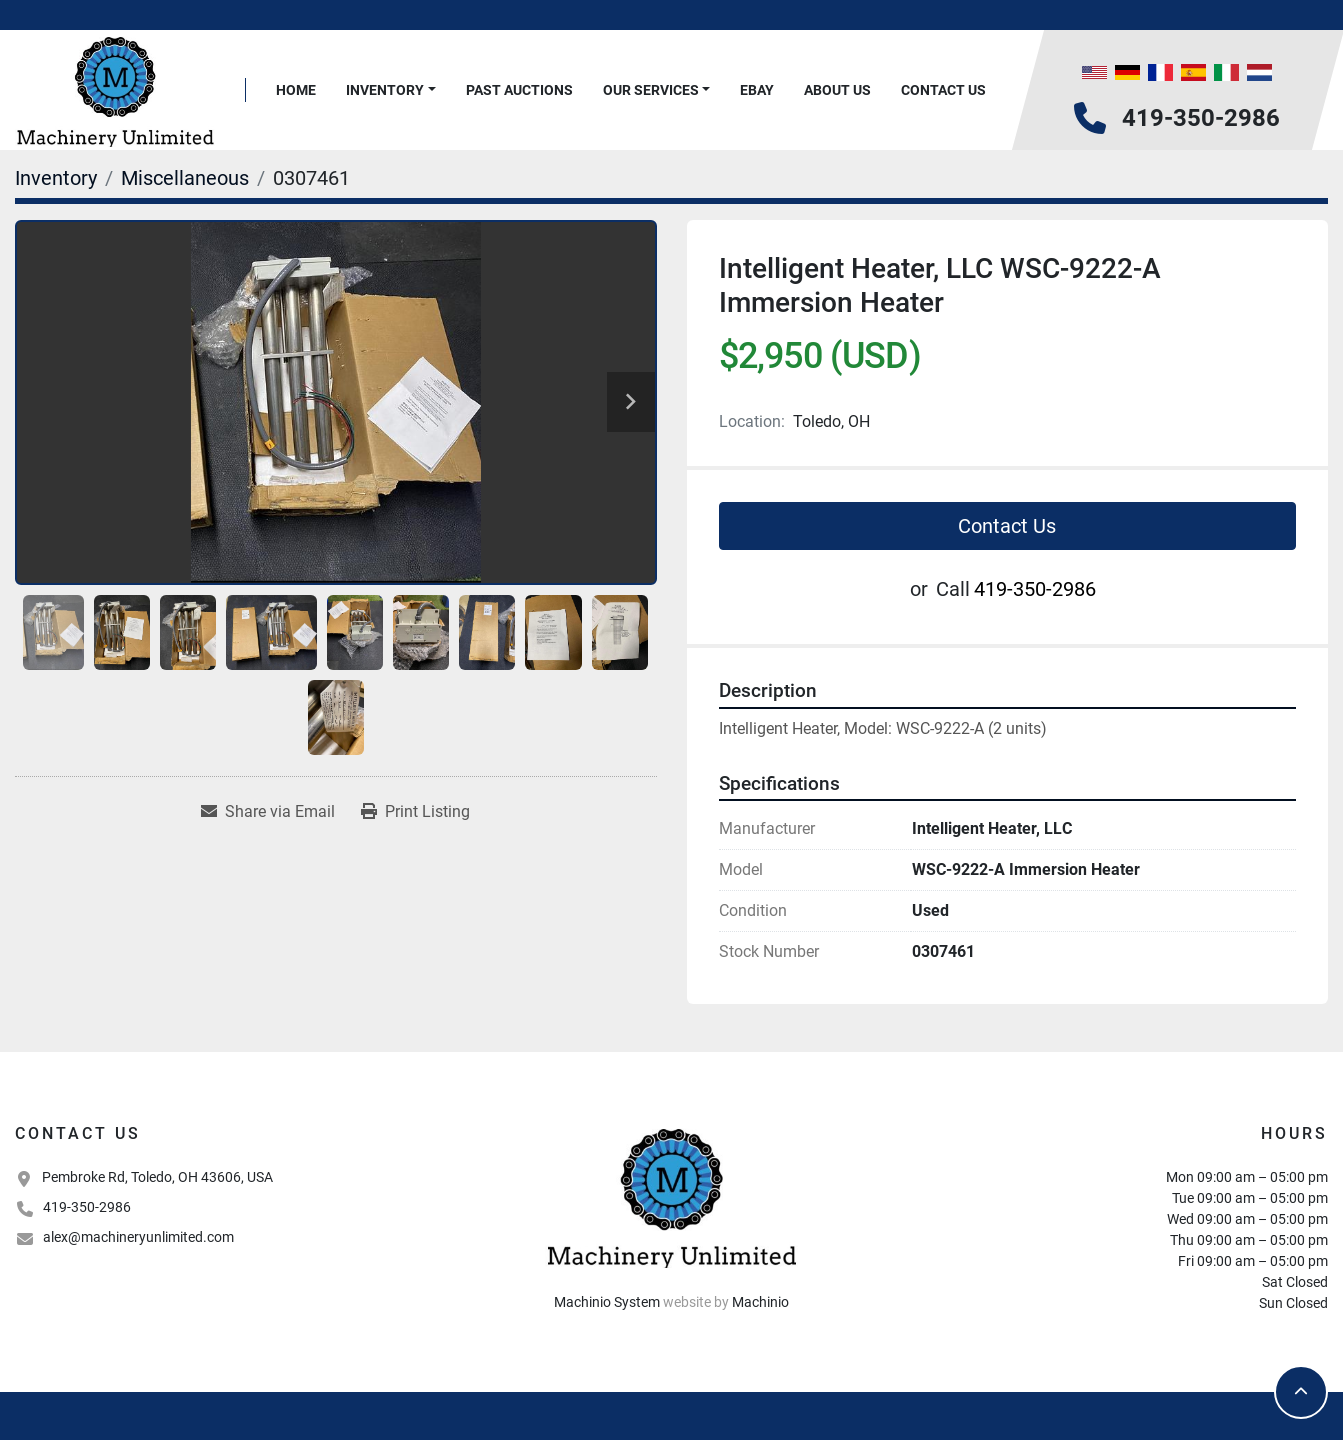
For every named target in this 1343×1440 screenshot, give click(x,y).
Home (296, 90)
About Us (837, 90)
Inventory (385, 90)
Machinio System (607, 1302)
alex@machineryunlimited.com (138, 1237)
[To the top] (1301, 1392)
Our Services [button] (651, 90)
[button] (391, 90)
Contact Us (943, 90)
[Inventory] (56, 178)
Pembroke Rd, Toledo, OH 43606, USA (157, 1177)
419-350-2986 (1201, 118)
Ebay (757, 90)
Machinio (760, 1302)
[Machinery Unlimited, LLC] (672, 1196)
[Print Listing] (415, 812)
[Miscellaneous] (185, 178)
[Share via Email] (268, 812)
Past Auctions (519, 90)
